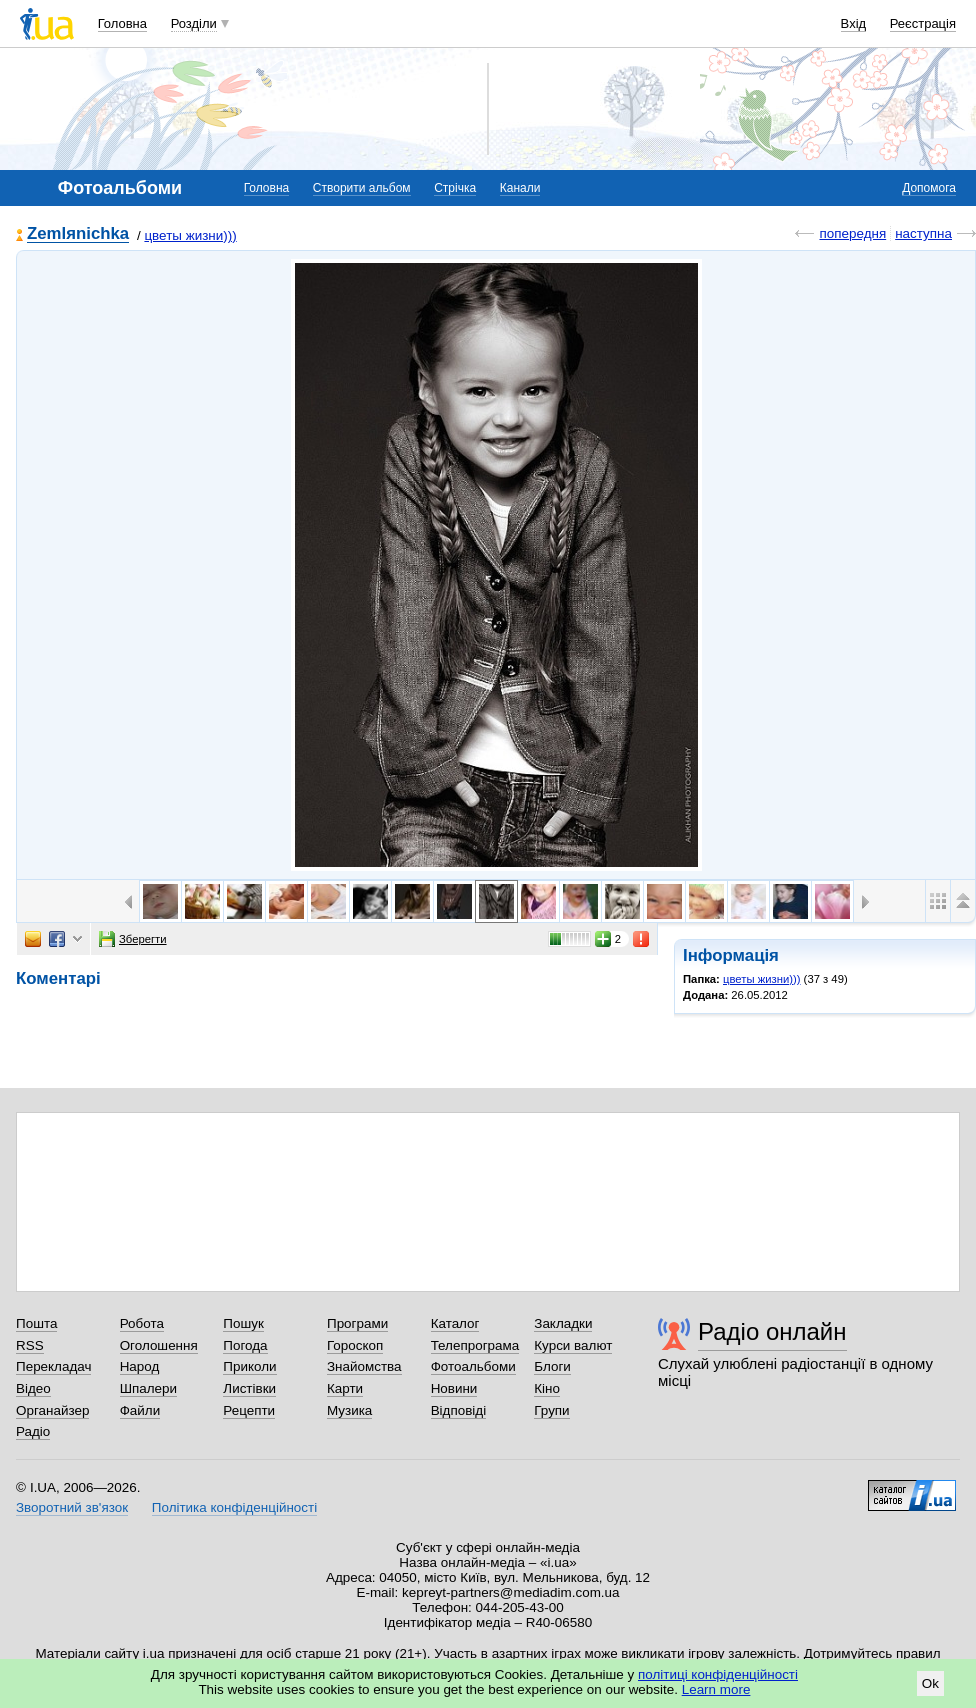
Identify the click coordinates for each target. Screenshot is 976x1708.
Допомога (929, 188)
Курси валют (573, 1345)
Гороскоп (355, 1345)
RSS (30, 1345)
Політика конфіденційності (234, 1507)
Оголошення (159, 1345)
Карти (345, 1388)
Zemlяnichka (78, 234)
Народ (140, 1366)
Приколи (249, 1366)
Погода (245, 1345)
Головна (122, 23)
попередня (852, 233)
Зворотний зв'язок (72, 1507)
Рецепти (249, 1410)
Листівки (249, 1388)
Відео (33, 1388)
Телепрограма (475, 1345)
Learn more (716, 1689)
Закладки (563, 1323)
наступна (923, 233)
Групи (551, 1410)
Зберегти (133, 939)
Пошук (243, 1323)
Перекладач (53, 1366)
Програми (357, 1323)
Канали (520, 188)
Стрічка (455, 188)
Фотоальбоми (473, 1366)
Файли (140, 1410)
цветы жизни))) (190, 235)
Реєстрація (923, 23)
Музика (349, 1410)
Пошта (36, 1323)
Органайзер (52, 1410)
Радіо (33, 1431)
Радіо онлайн (772, 1331)
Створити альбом (362, 188)
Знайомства (364, 1366)
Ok (930, 1683)
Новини (454, 1388)
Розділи (194, 23)
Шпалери (148, 1388)
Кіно (547, 1388)
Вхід (854, 23)
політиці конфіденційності (718, 1674)
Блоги (552, 1366)
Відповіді (459, 1410)
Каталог (455, 1323)
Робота (142, 1323)
